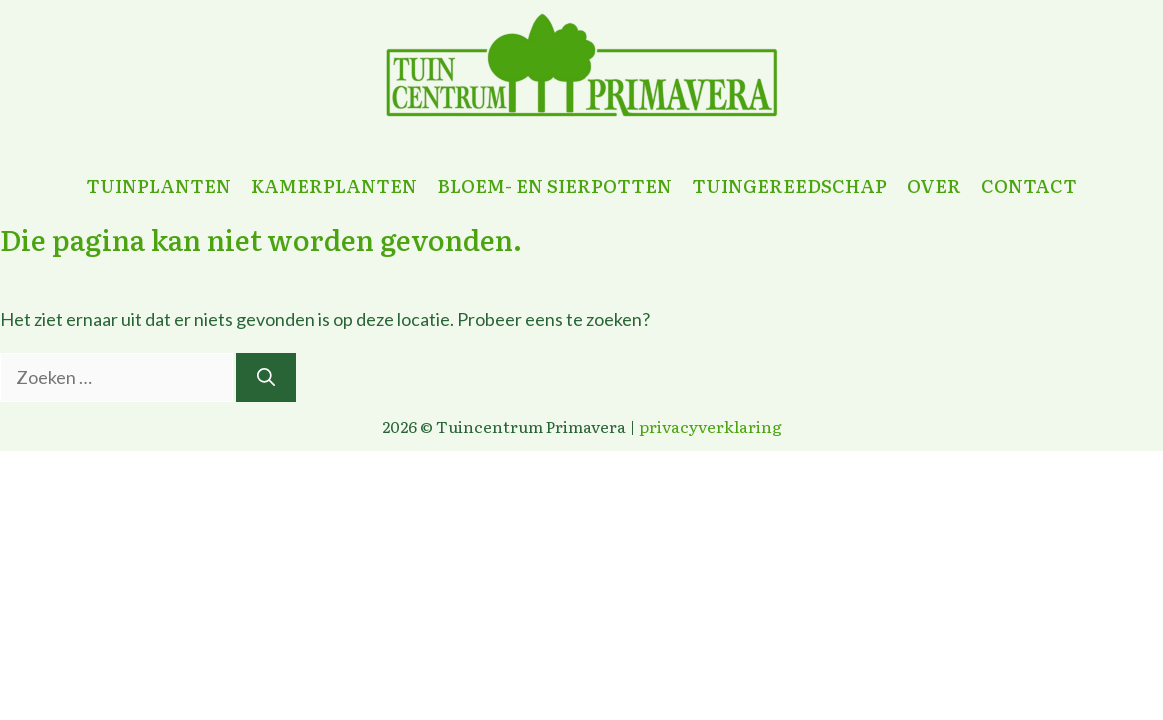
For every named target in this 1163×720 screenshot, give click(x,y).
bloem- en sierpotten (554, 185)
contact (1029, 185)
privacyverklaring (710, 426)
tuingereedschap (789, 185)
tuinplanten (158, 185)
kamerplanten (334, 185)
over (934, 185)
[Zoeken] (266, 377)
